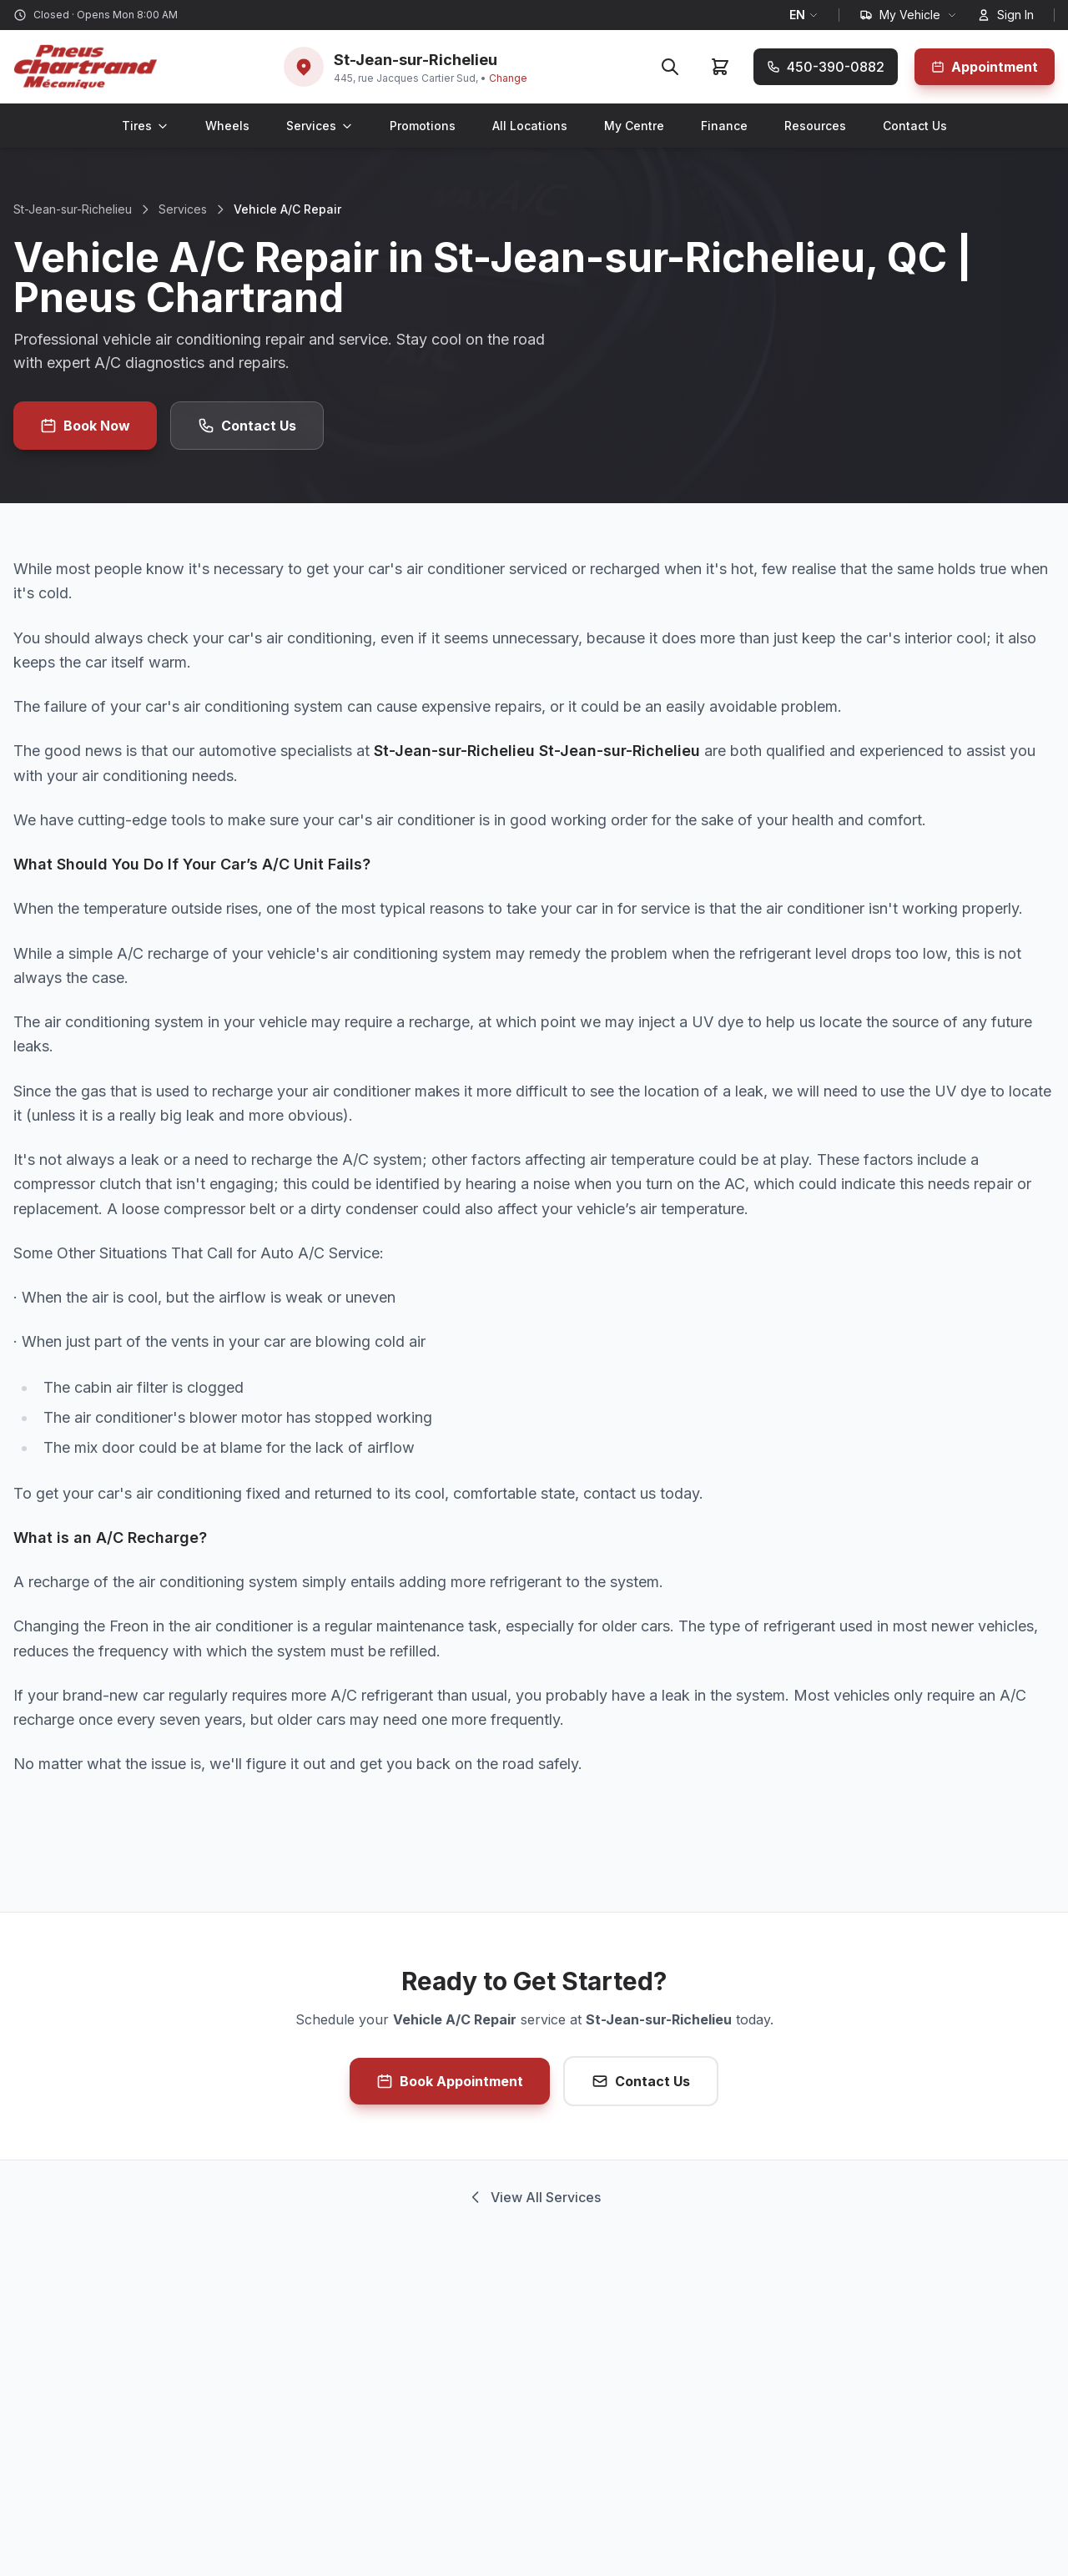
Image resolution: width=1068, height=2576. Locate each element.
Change (508, 78)
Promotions (423, 125)
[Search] (670, 66)
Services (319, 125)
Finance (724, 125)
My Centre (634, 125)
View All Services (534, 2197)
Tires (145, 125)
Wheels (227, 125)
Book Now (85, 425)
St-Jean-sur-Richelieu (72, 209)
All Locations (529, 125)
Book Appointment (449, 2081)
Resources (815, 125)
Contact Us (915, 125)
